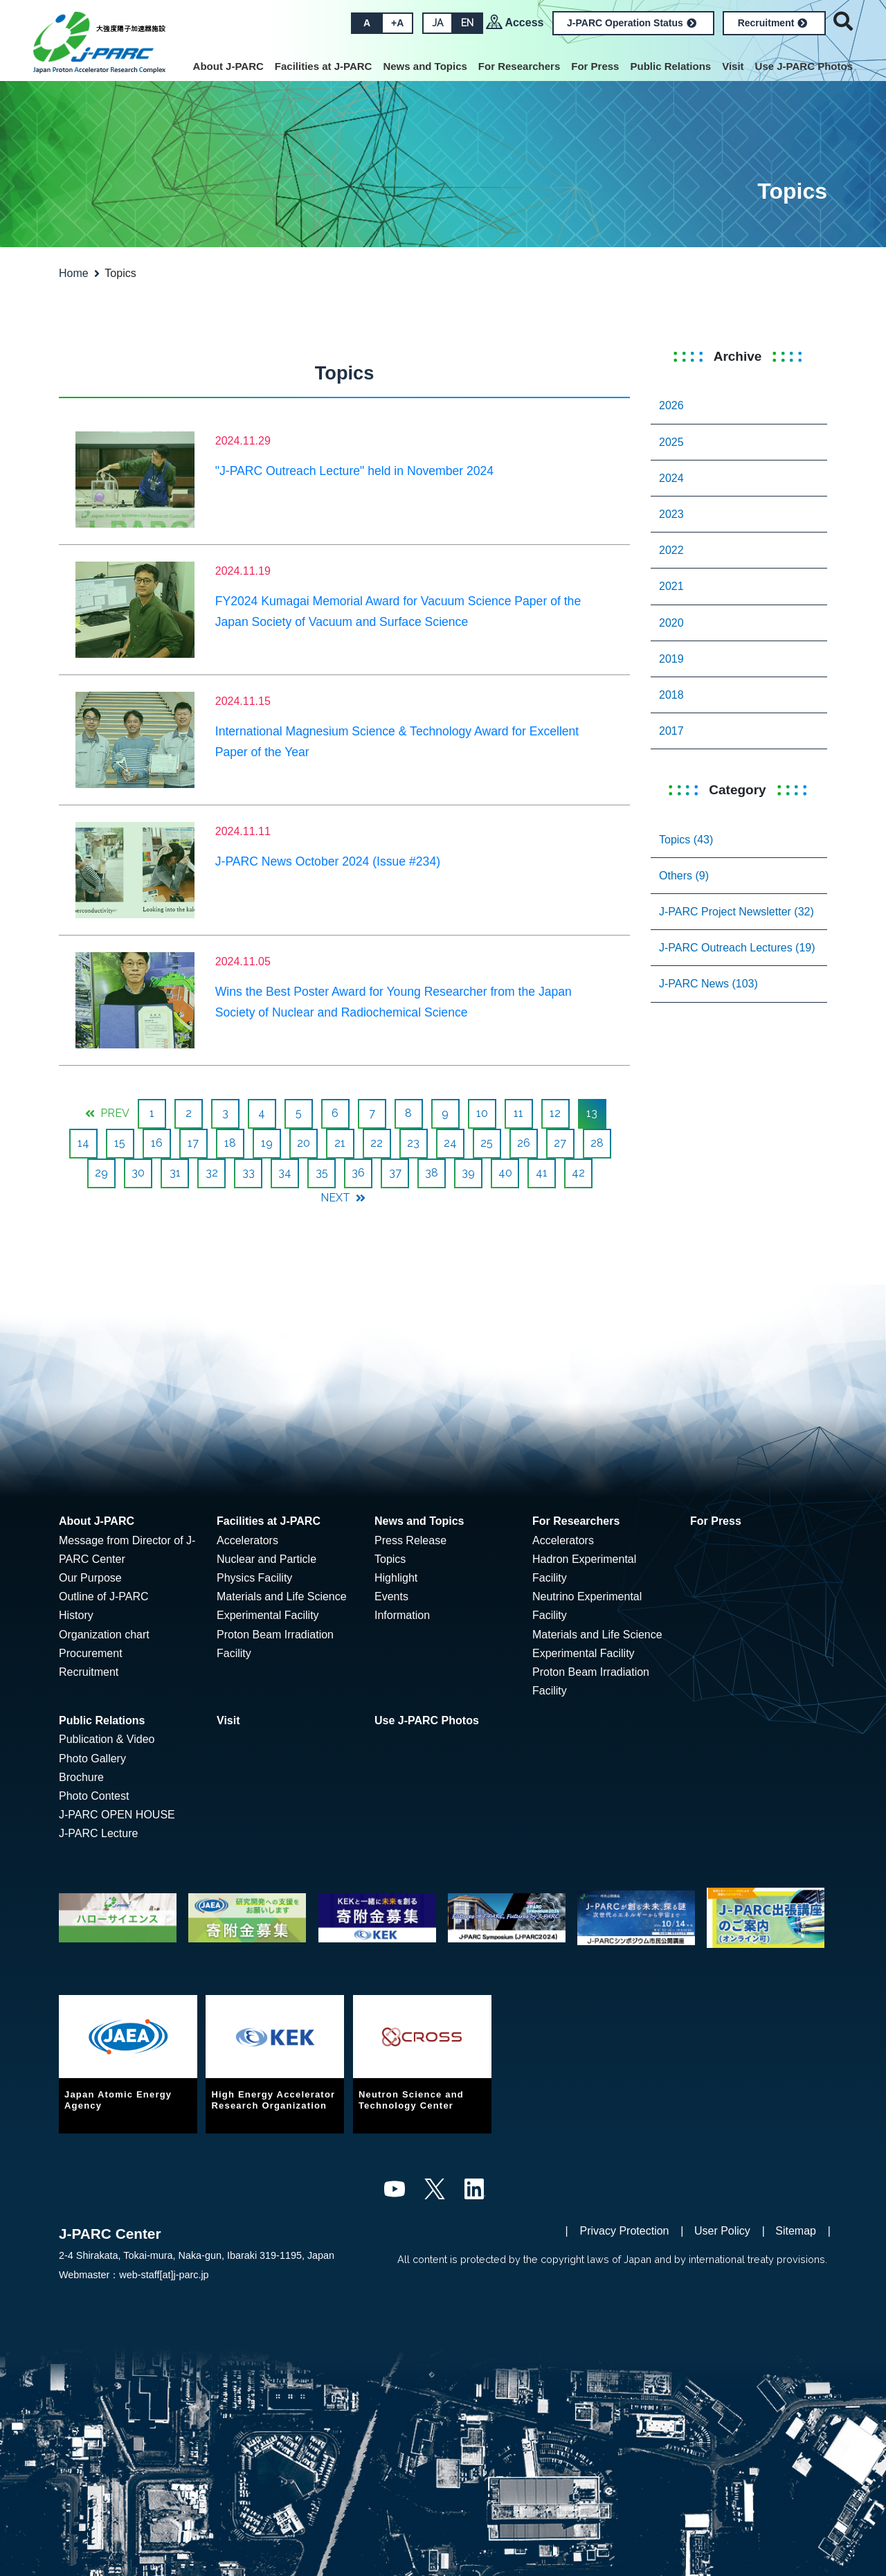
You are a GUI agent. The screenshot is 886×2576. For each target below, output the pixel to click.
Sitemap (795, 2231)
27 (560, 1143)
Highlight (395, 1578)
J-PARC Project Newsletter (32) (736, 912)
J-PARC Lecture (98, 1833)
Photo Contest (94, 1796)
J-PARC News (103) (708, 984)
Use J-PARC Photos (804, 66)
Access (524, 22)
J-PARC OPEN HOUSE (117, 1815)
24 (450, 1143)
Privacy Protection (624, 2231)
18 (230, 1143)
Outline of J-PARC (104, 1596)
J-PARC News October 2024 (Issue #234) (327, 861)
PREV (107, 1113)
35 (322, 1172)
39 (468, 1172)
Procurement (91, 1653)
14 (83, 1143)
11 (518, 1113)
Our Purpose (90, 1578)
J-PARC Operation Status (631, 22)
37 (395, 1172)
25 (486, 1143)
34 (284, 1172)
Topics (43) (686, 840)
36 (358, 1172)
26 (523, 1143)
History (76, 1615)
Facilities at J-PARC (323, 66)
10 (482, 1113)
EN (467, 22)
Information (402, 1615)
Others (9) (684, 876)
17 (193, 1143)
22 (376, 1143)
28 (597, 1143)
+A (397, 22)
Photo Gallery (92, 1758)
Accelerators (247, 1540)
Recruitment (773, 22)
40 (505, 1172)
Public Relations (670, 66)
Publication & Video (106, 1739)
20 (303, 1143)
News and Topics (425, 66)
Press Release (410, 1540)
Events (391, 1596)
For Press (595, 66)
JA (437, 22)
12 (555, 1113)
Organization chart (104, 1634)
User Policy (722, 2231)
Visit (732, 66)
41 (542, 1172)
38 (431, 1172)
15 (119, 1143)
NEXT (342, 1197)
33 (248, 1172)
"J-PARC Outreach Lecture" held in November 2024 (354, 471)
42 (578, 1172)
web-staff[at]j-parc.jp (163, 2274)
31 (175, 1172)
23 (413, 1143)
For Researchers (519, 66)
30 (138, 1172)
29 (101, 1172)
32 (212, 1172)
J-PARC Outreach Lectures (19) (737, 948)
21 (339, 1143)
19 (267, 1143)
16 (157, 1143)
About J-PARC (228, 66)
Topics (390, 1559)
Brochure (81, 1777)
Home (74, 273)
